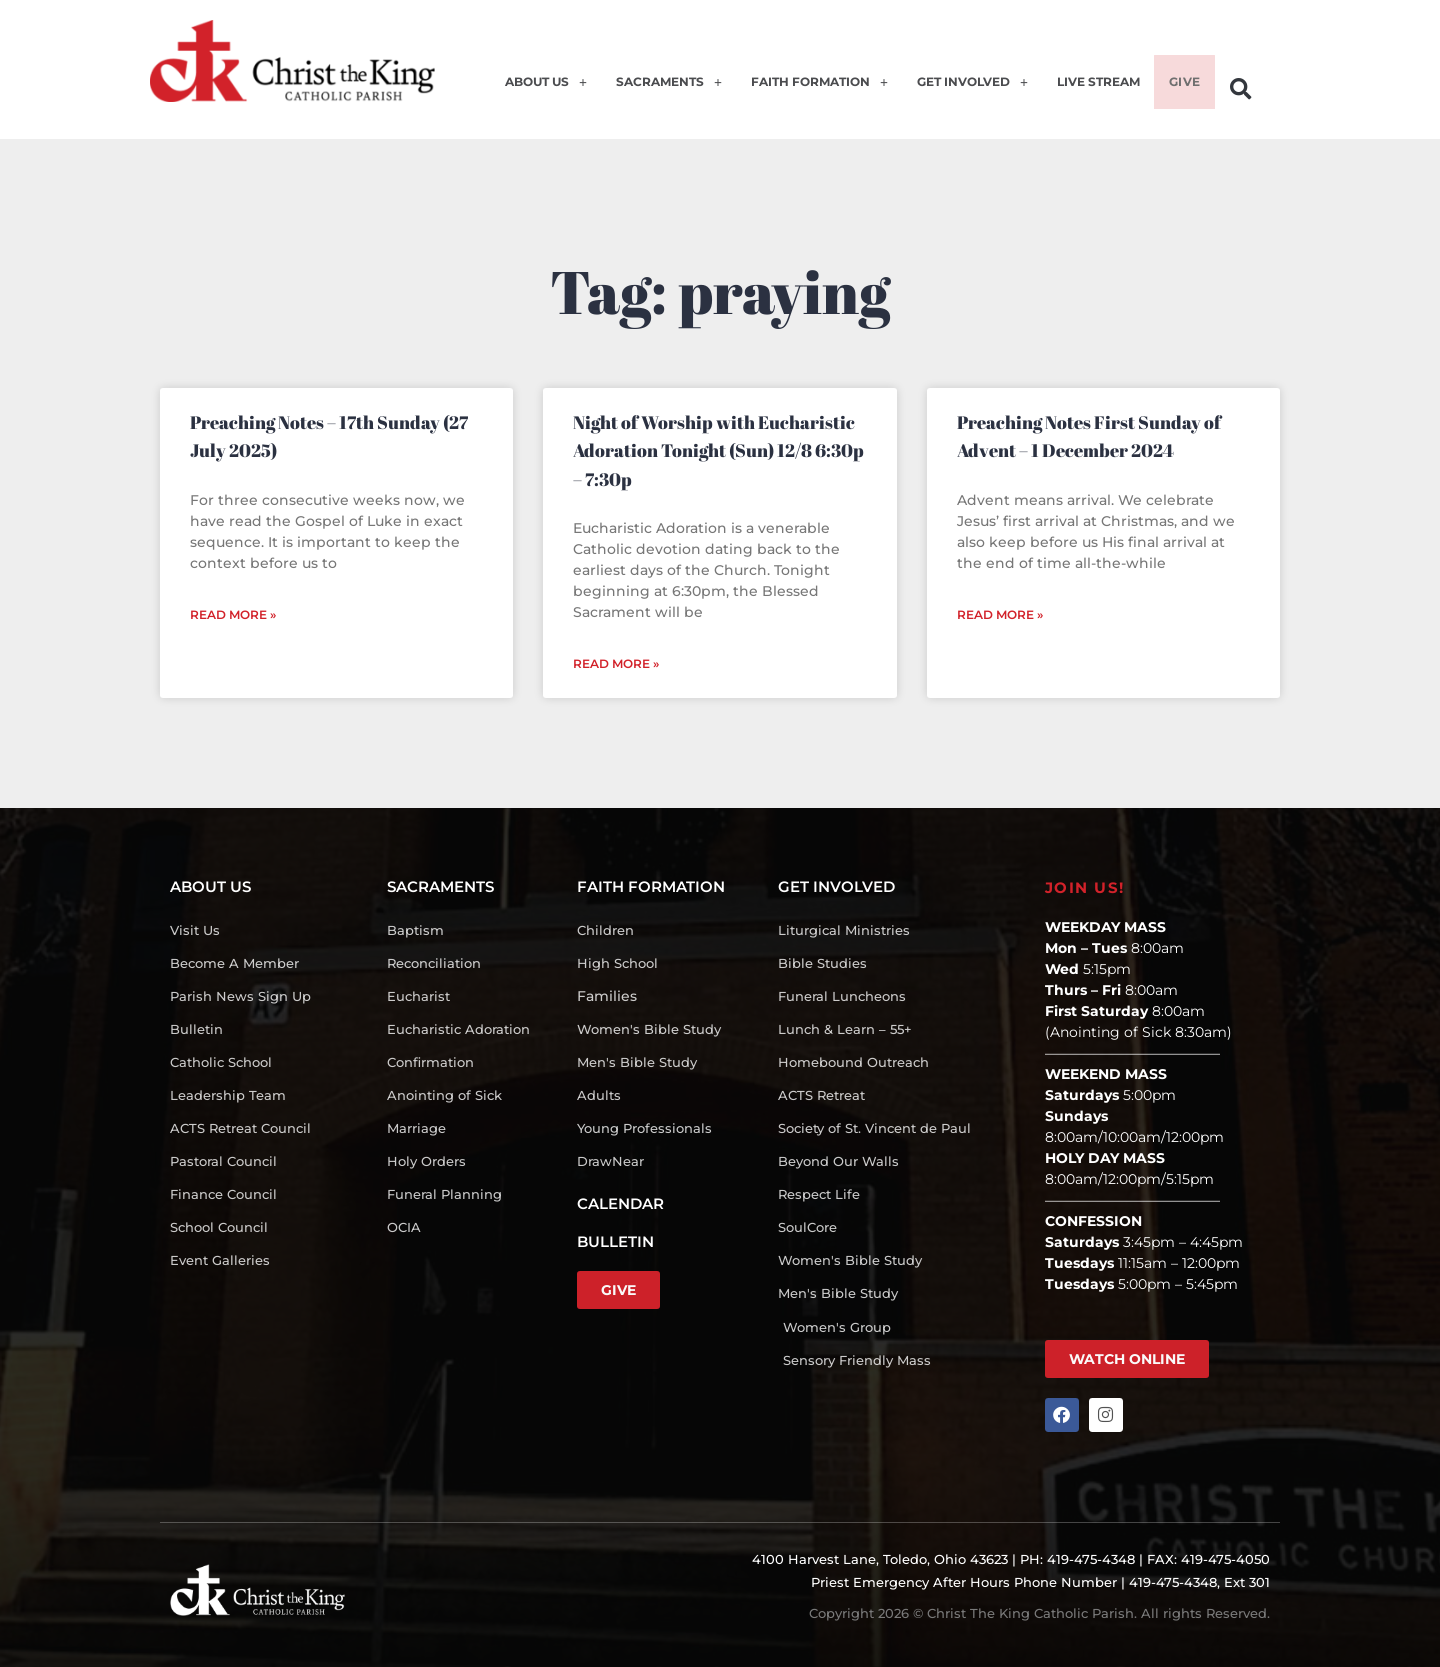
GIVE (1181, 92)
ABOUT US (520, 92)
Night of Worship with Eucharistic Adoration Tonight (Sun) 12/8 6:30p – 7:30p (718, 450)
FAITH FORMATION (800, 92)
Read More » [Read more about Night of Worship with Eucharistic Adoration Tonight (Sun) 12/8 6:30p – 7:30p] (616, 663)
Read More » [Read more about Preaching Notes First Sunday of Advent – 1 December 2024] (1000, 614)
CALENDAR (620, 1203)
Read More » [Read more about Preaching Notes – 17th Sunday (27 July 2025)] (233, 614)
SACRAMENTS (645, 92)
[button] (1240, 89)
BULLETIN (615, 1241)
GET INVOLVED (959, 92)
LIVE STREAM (1090, 92)
